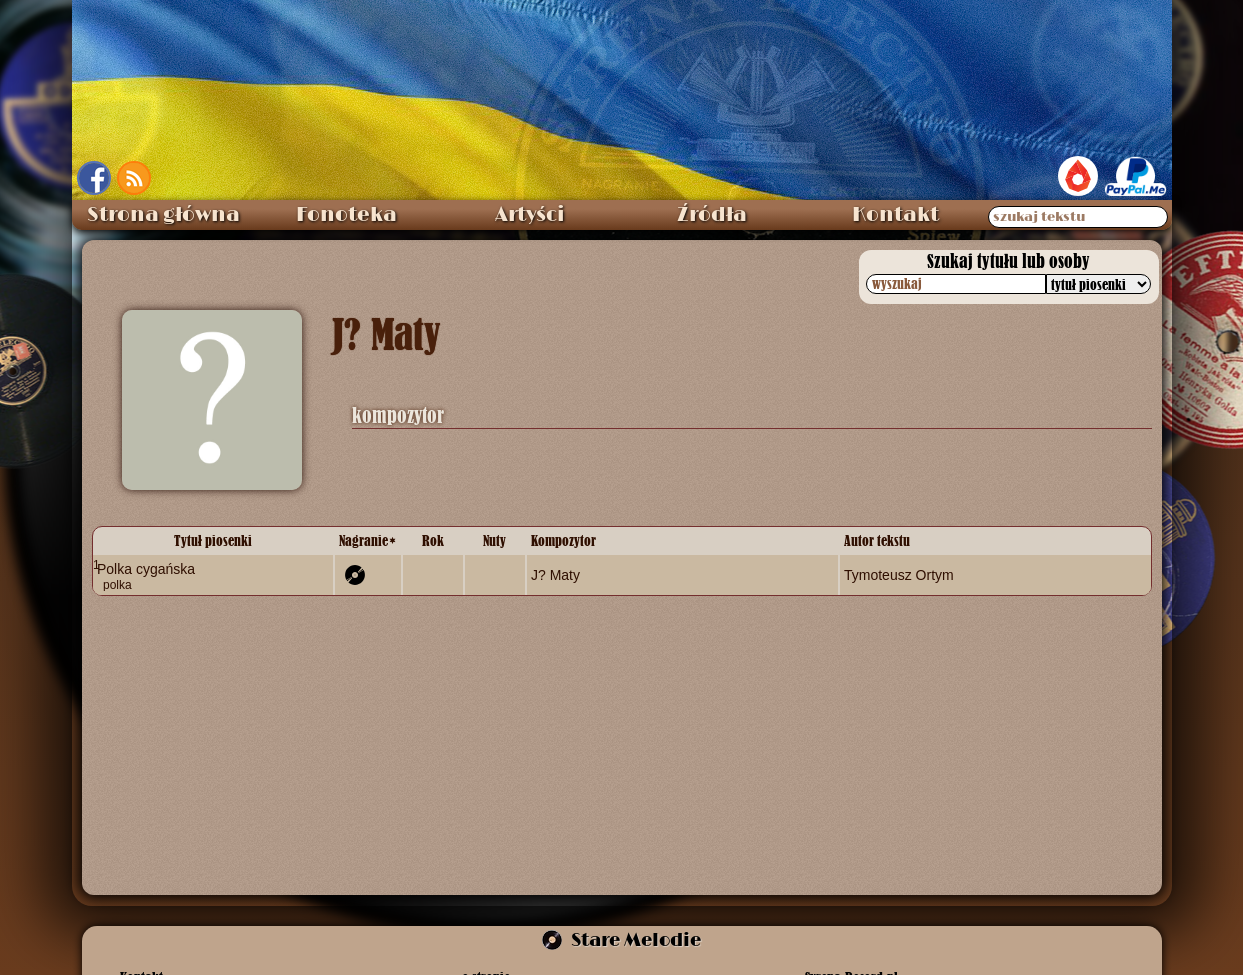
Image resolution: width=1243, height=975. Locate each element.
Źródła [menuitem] (712, 215)
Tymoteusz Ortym (899, 575)
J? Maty (555, 575)
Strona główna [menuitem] (163, 215)
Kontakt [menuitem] (895, 215)
